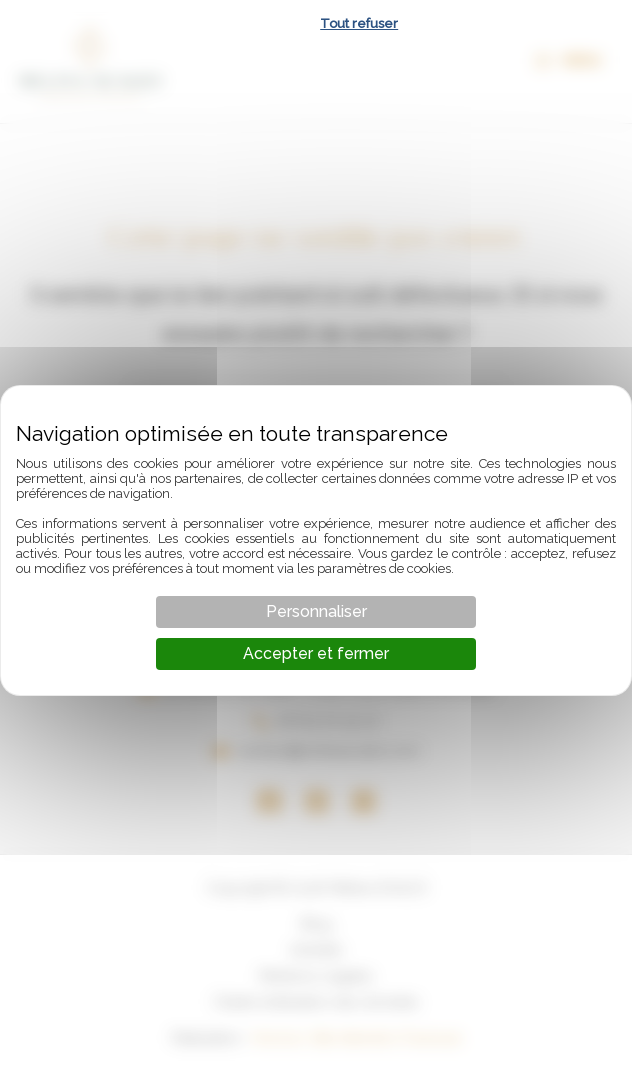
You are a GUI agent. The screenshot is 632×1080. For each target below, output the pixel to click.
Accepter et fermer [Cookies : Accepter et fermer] (316, 653)
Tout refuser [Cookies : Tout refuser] (359, 23)
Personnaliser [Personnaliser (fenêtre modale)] (316, 611)
